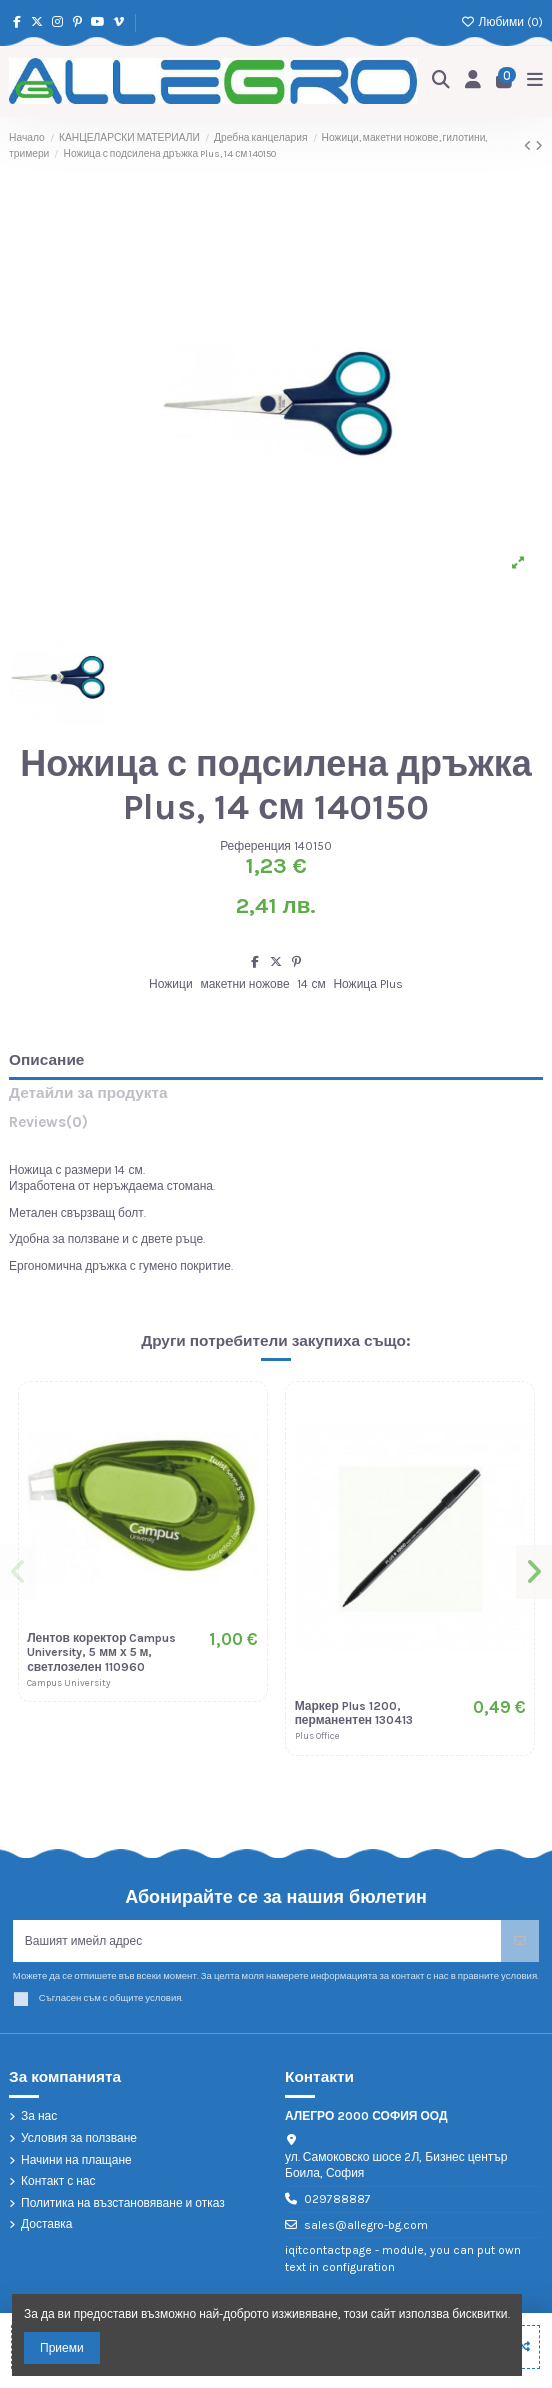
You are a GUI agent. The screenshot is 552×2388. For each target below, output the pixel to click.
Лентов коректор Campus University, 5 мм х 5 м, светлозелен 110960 (101, 1652)
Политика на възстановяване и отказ (123, 2203)
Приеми (62, 2348)
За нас (39, 2116)
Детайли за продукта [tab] (88, 1093)
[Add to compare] (523, 2347)
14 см (311, 984)
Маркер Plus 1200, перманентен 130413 (354, 1713)
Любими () (502, 22)
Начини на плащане (76, 2160)
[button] (18, 1572)
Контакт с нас (58, 2181)
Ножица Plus (367, 984)
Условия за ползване (79, 2138)
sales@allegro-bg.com (366, 2225)
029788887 (337, 2199)
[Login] (473, 81)
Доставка (47, 2224)
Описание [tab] (46, 1060)
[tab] (276, 1126)
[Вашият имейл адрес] (257, 1941)
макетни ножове (244, 984)
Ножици (171, 984)
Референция (255, 846)
